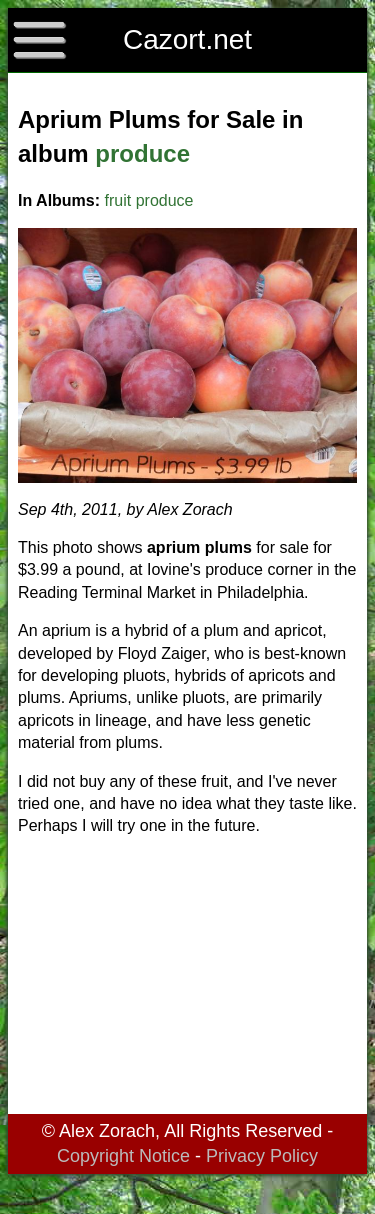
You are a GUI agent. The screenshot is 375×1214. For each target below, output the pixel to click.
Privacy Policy (262, 1156)
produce (142, 153)
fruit (118, 200)
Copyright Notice (123, 1156)
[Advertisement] (187, 979)
